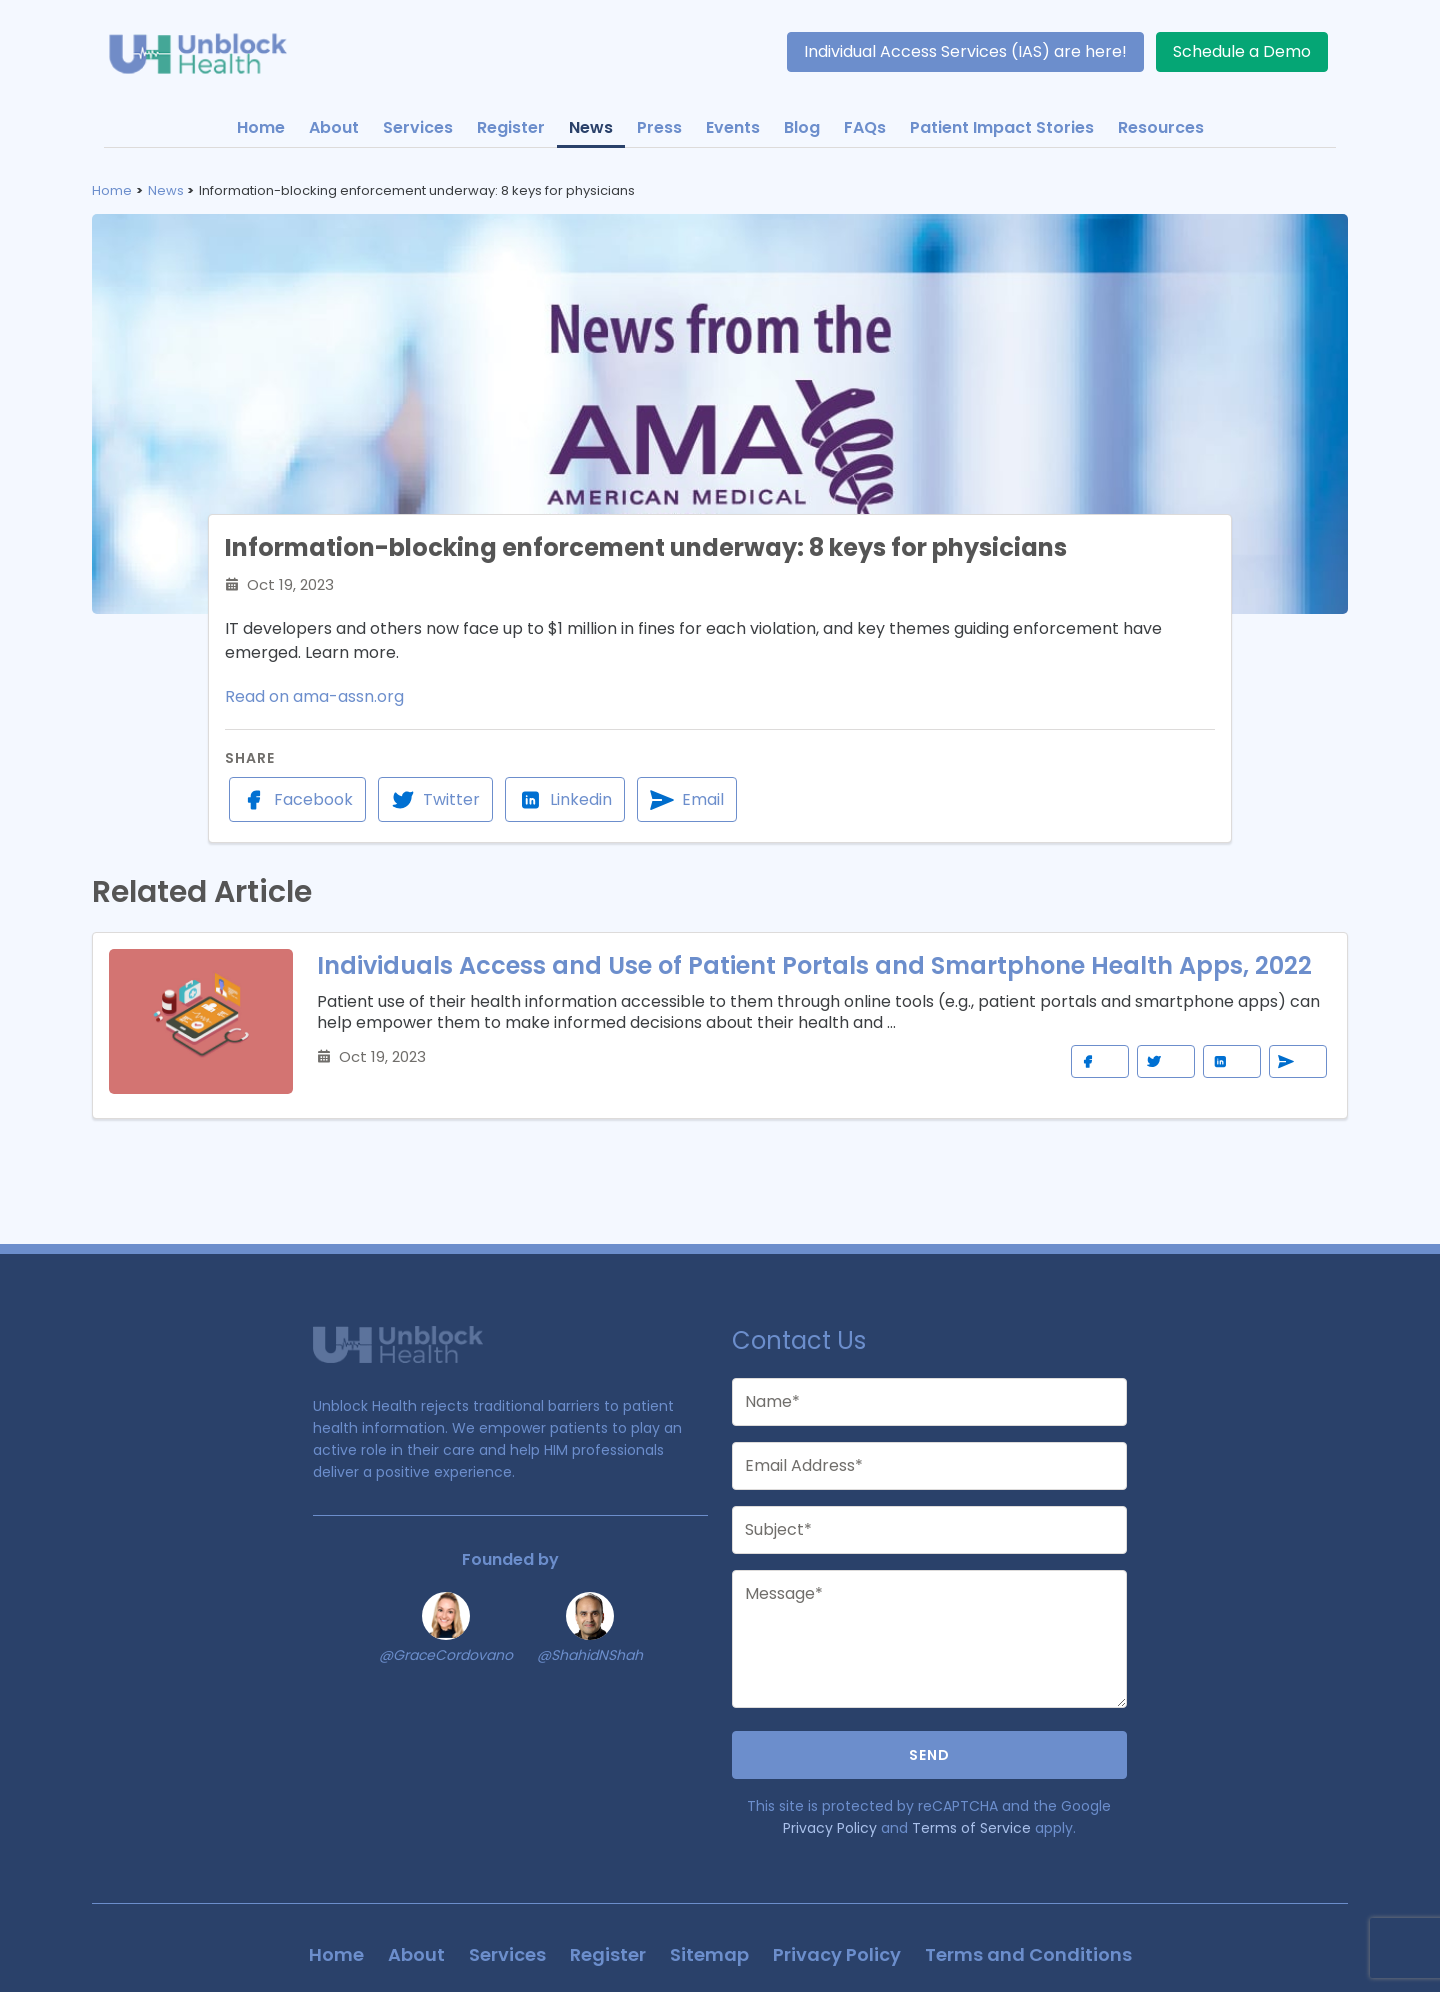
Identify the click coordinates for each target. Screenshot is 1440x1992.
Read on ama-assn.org (314, 696)
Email (687, 800)
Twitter (435, 800)
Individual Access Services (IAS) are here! (965, 51)
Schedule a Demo (1242, 51)
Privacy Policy (830, 1828)
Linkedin (565, 800)
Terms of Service (971, 1828)
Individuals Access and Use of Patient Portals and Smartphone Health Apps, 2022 (814, 965)
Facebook (297, 800)
